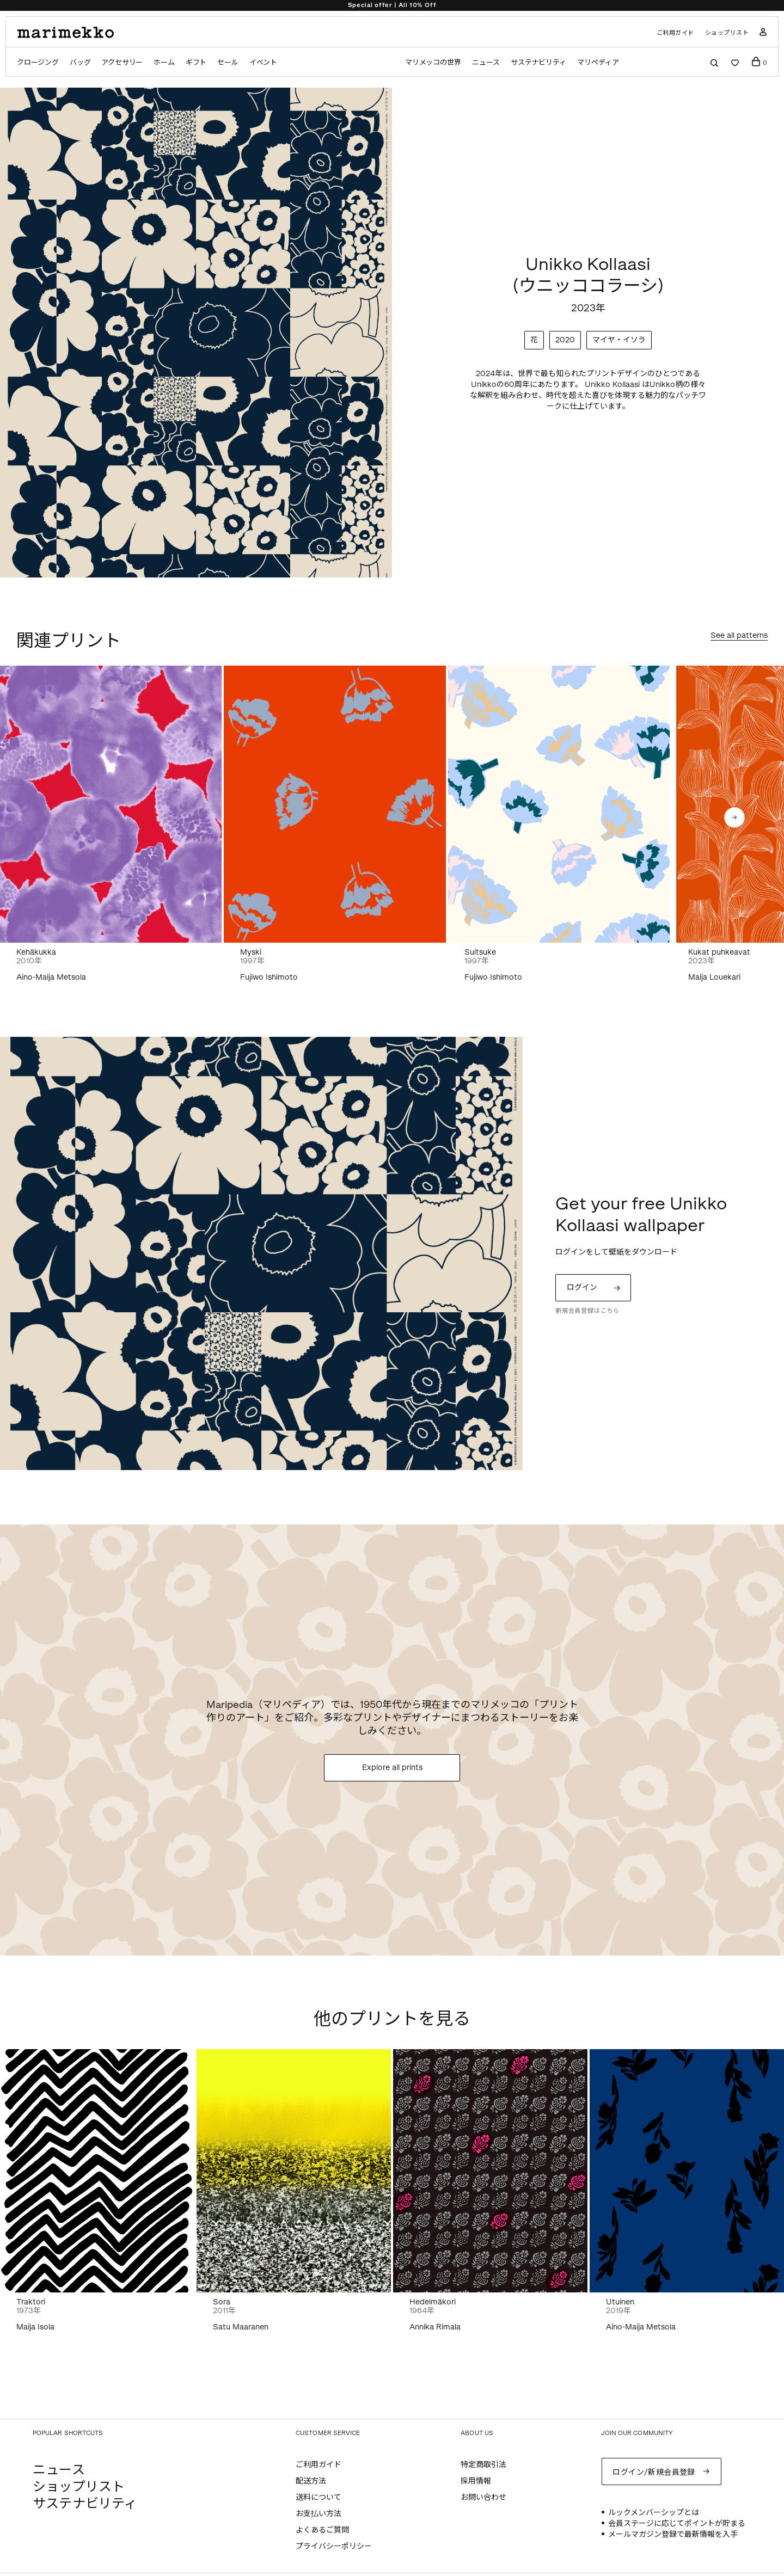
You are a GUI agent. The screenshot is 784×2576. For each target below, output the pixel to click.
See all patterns (739, 636)
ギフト (196, 62)
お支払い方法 (318, 2513)
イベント (263, 62)
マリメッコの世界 (433, 62)
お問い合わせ (483, 2497)
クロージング (38, 62)
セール (227, 62)
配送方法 (311, 2481)
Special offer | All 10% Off (392, 5)
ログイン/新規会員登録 (653, 2472)
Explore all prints (392, 1767)
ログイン (582, 1287)
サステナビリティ (538, 62)
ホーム (164, 62)
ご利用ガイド (675, 32)
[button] (734, 817)
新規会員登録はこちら (587, 1310)
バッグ (80, 62)
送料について (318, 2497)
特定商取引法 (483, 2464)
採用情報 (476, 2481)
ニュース (486, 62)
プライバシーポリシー (334, 2546)
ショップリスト (727, 32)
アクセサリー (122, 62)
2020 (565, 340)
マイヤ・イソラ (619, 340)
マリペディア (598, 62)
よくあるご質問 (322, 2530)
